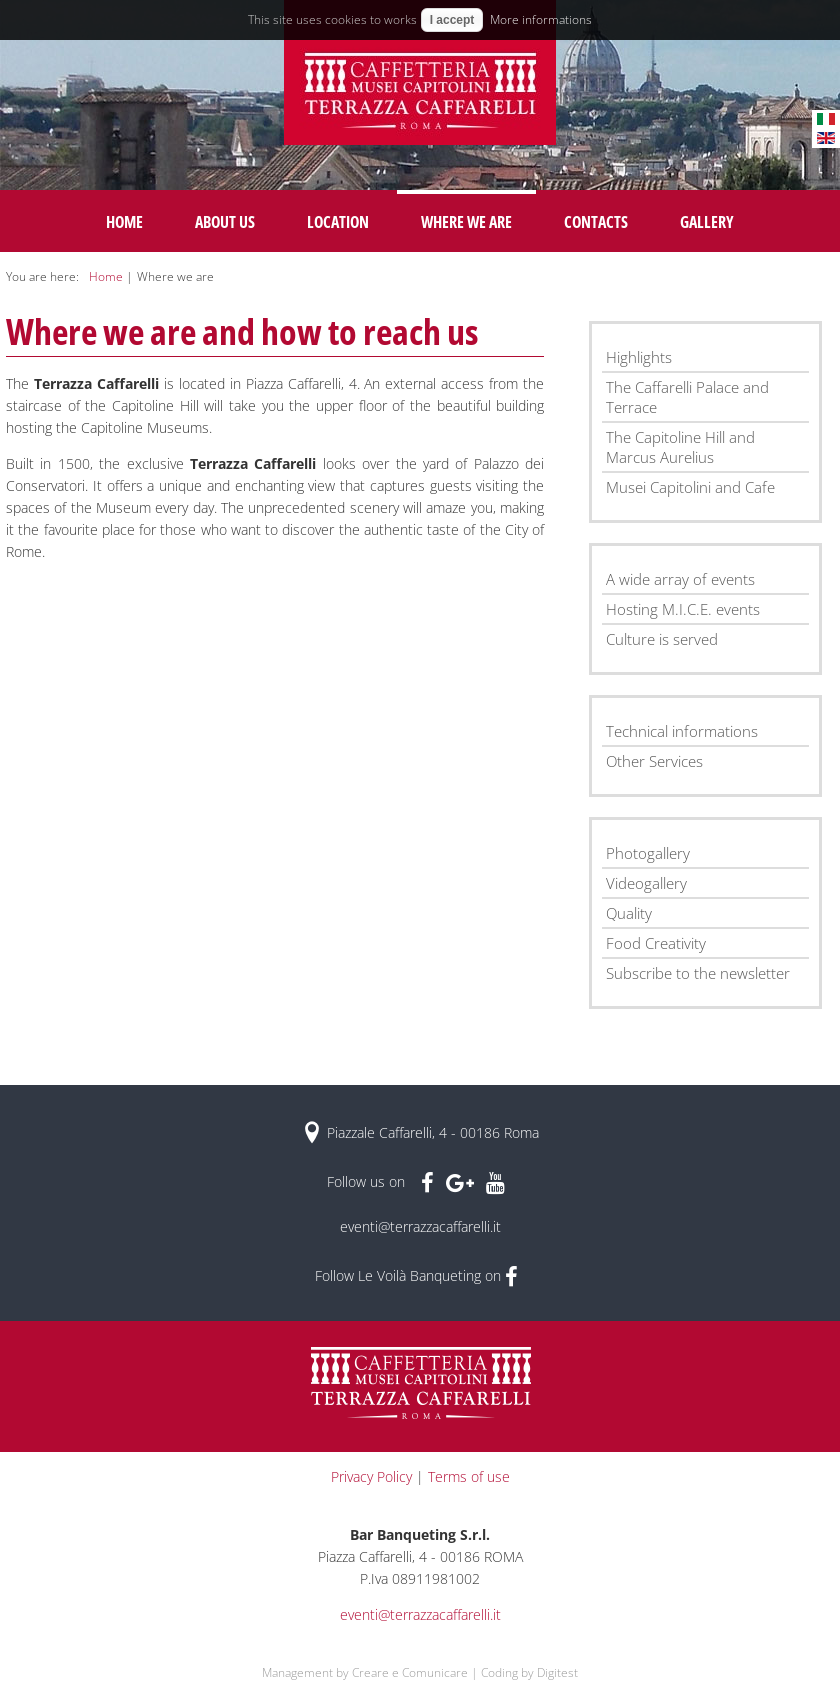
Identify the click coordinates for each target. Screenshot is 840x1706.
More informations (541, 19)
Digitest (557, 1672)
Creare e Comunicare (410, 1672)
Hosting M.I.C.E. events (683, 609)
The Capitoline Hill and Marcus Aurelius (680, 447)
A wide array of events (680, 579)
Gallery (707, 222)
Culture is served (662, 639)
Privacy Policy (371, 1476)
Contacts (596, 222)
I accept (452, 20)
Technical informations (682, 731)
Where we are (466, 222)
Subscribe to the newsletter (698, 973)
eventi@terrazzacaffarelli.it (420, 1226)
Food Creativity (656, 943)
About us (225, 222)
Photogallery (648, 853)
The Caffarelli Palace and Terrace (687, 397)
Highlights (639, 357)
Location (338, 222)
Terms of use (469, 1476)
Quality (629, 913)
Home (124, 222)
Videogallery (646, 883)
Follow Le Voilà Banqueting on (416, 1275)
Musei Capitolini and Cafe (690, 487)
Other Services (654, 761)
